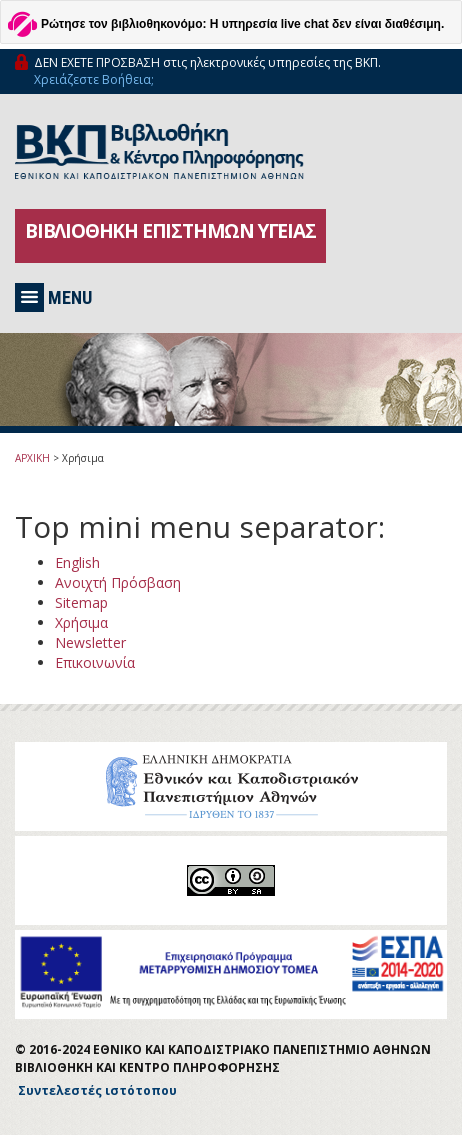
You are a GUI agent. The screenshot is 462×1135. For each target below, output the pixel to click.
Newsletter (90, 642)
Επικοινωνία (95, 662)
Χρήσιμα (81, 622)
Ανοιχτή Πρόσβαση (118, 582)
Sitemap (81, 602)
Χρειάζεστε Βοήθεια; (94, 79)
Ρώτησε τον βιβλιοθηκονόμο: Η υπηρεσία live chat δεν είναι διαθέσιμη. (242, 24)
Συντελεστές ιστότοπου (97, 1090)
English (77, 562)
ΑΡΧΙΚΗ (32, 458)
